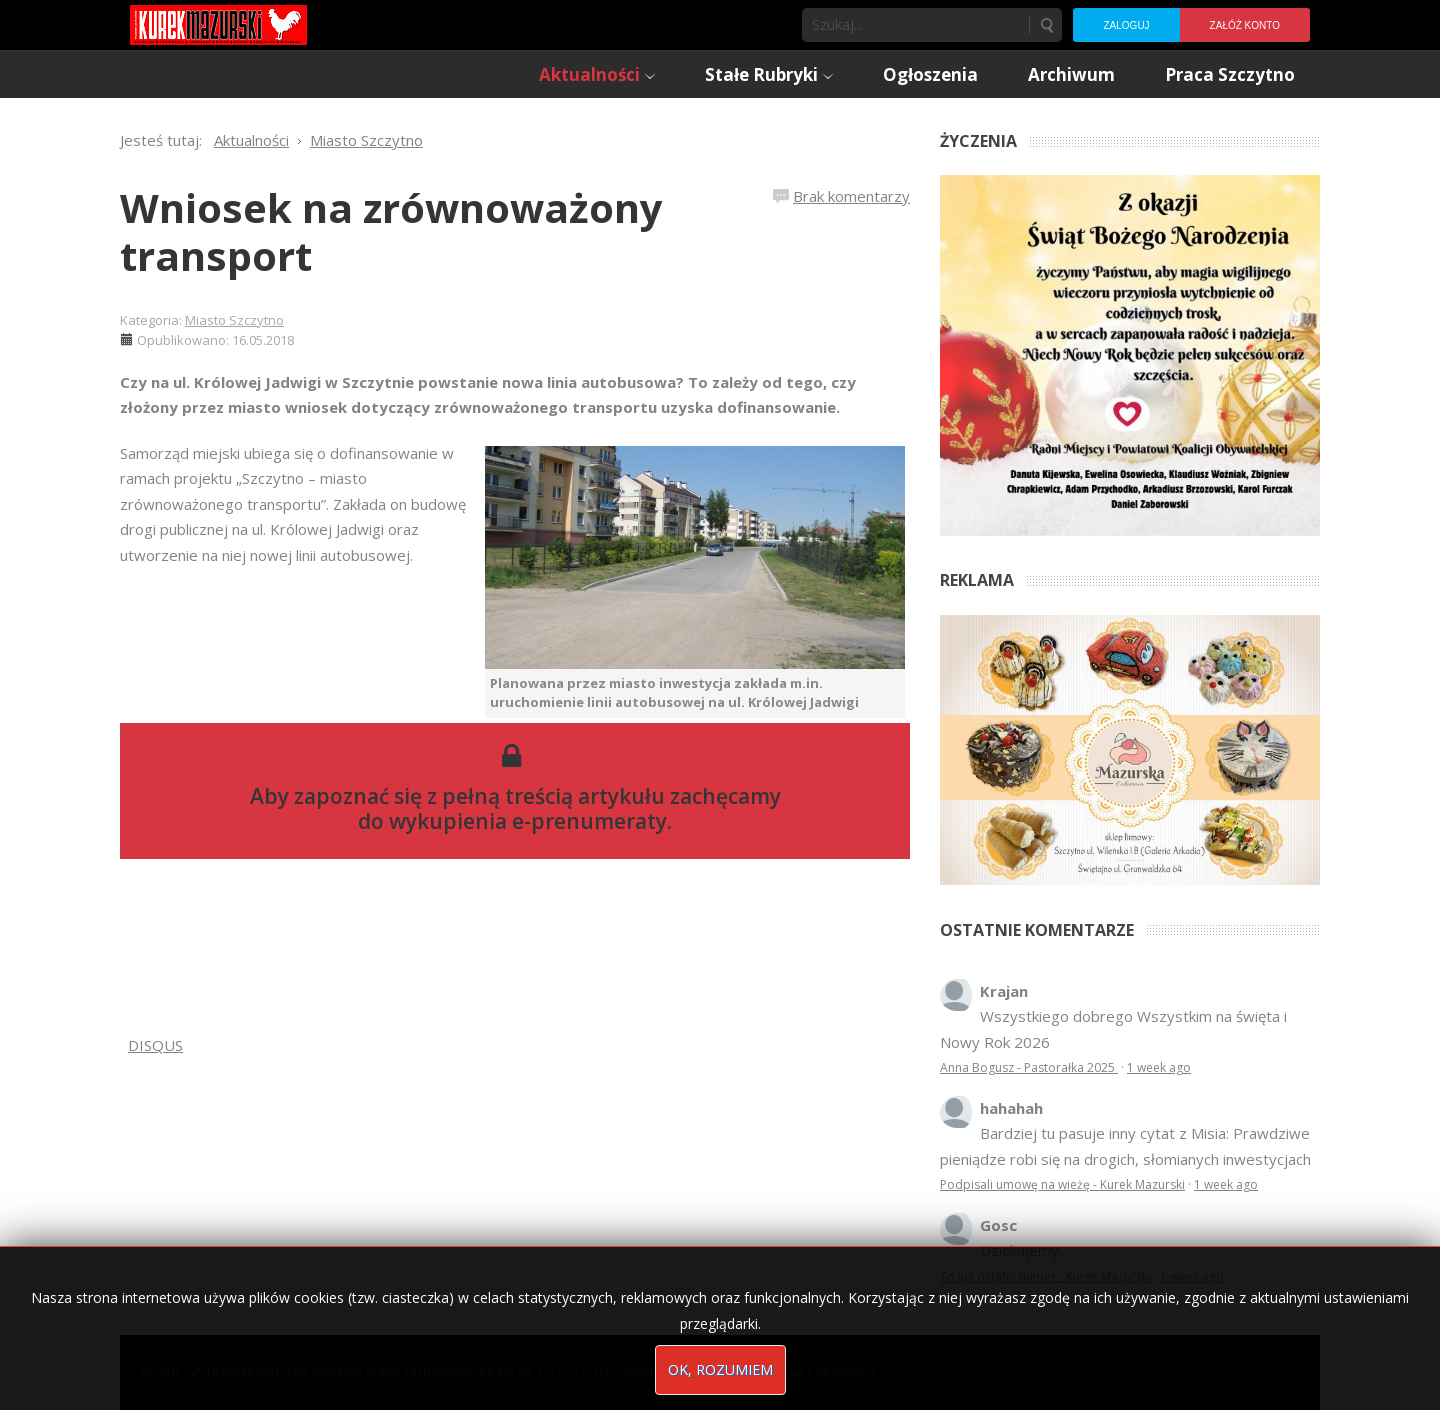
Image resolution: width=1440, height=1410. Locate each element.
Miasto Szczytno (234, 320)
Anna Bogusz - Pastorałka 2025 (1029, 1067)
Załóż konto (1245, 25)
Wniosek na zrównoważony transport (391, 231)
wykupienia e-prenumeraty (528, 821)
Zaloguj (1126, 25)
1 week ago (1159, 1067)
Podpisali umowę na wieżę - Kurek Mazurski (1062, 1184)
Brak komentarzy (851, 196)
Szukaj (1046, 25)
